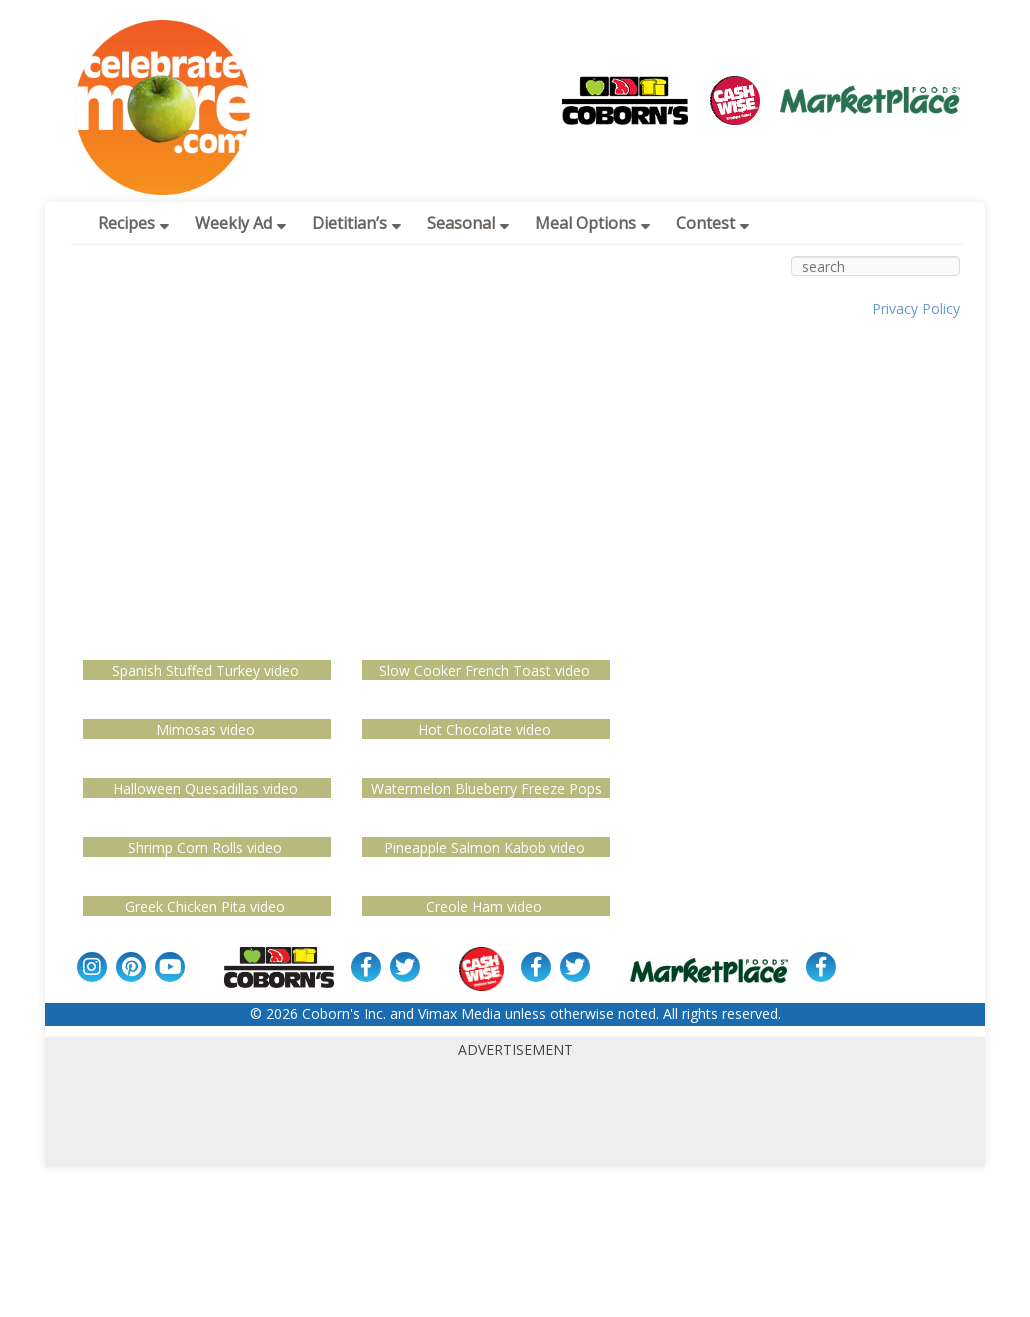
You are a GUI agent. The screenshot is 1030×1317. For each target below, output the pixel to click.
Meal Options (592, 223)
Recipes (133, 223)
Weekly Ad (240, 223)
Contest (712, 223)
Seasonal (468, 223)
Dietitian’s (356, 223)
